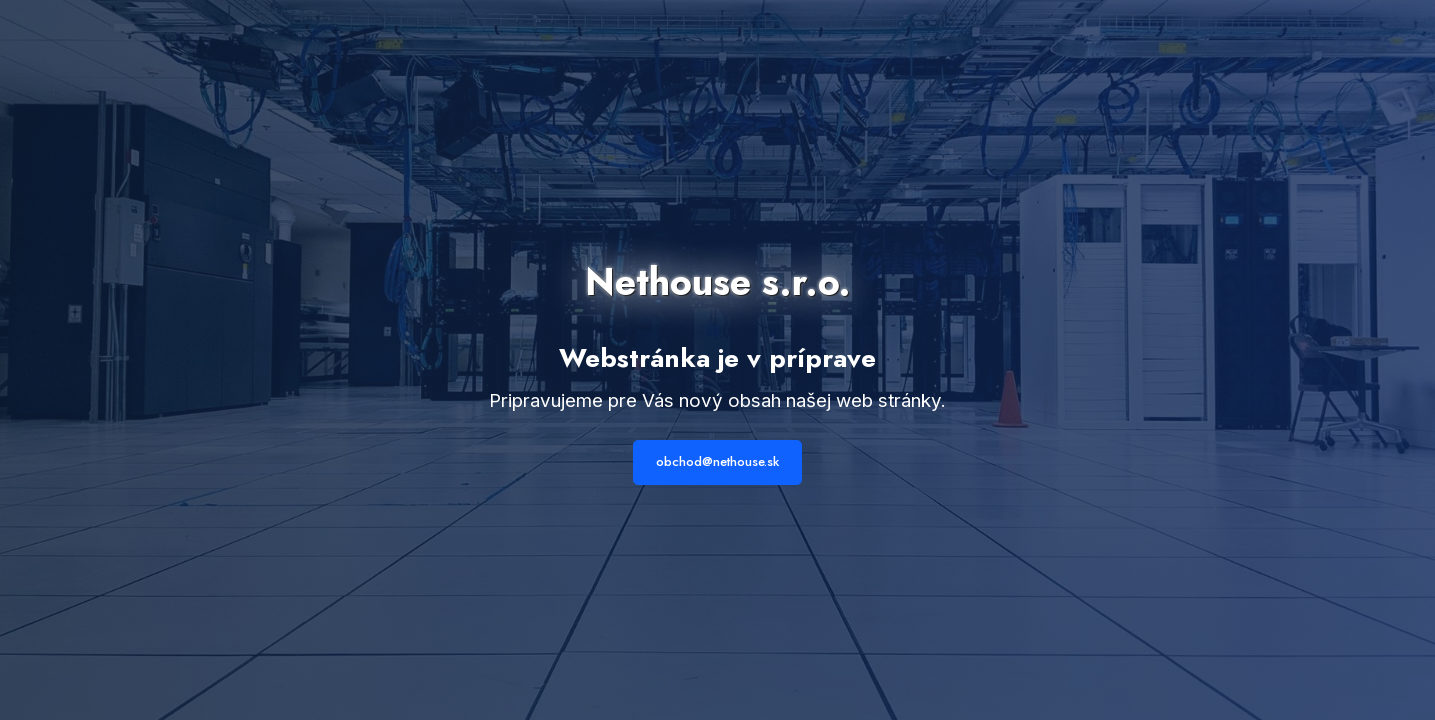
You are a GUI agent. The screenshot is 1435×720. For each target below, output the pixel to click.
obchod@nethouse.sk (717, 461)
